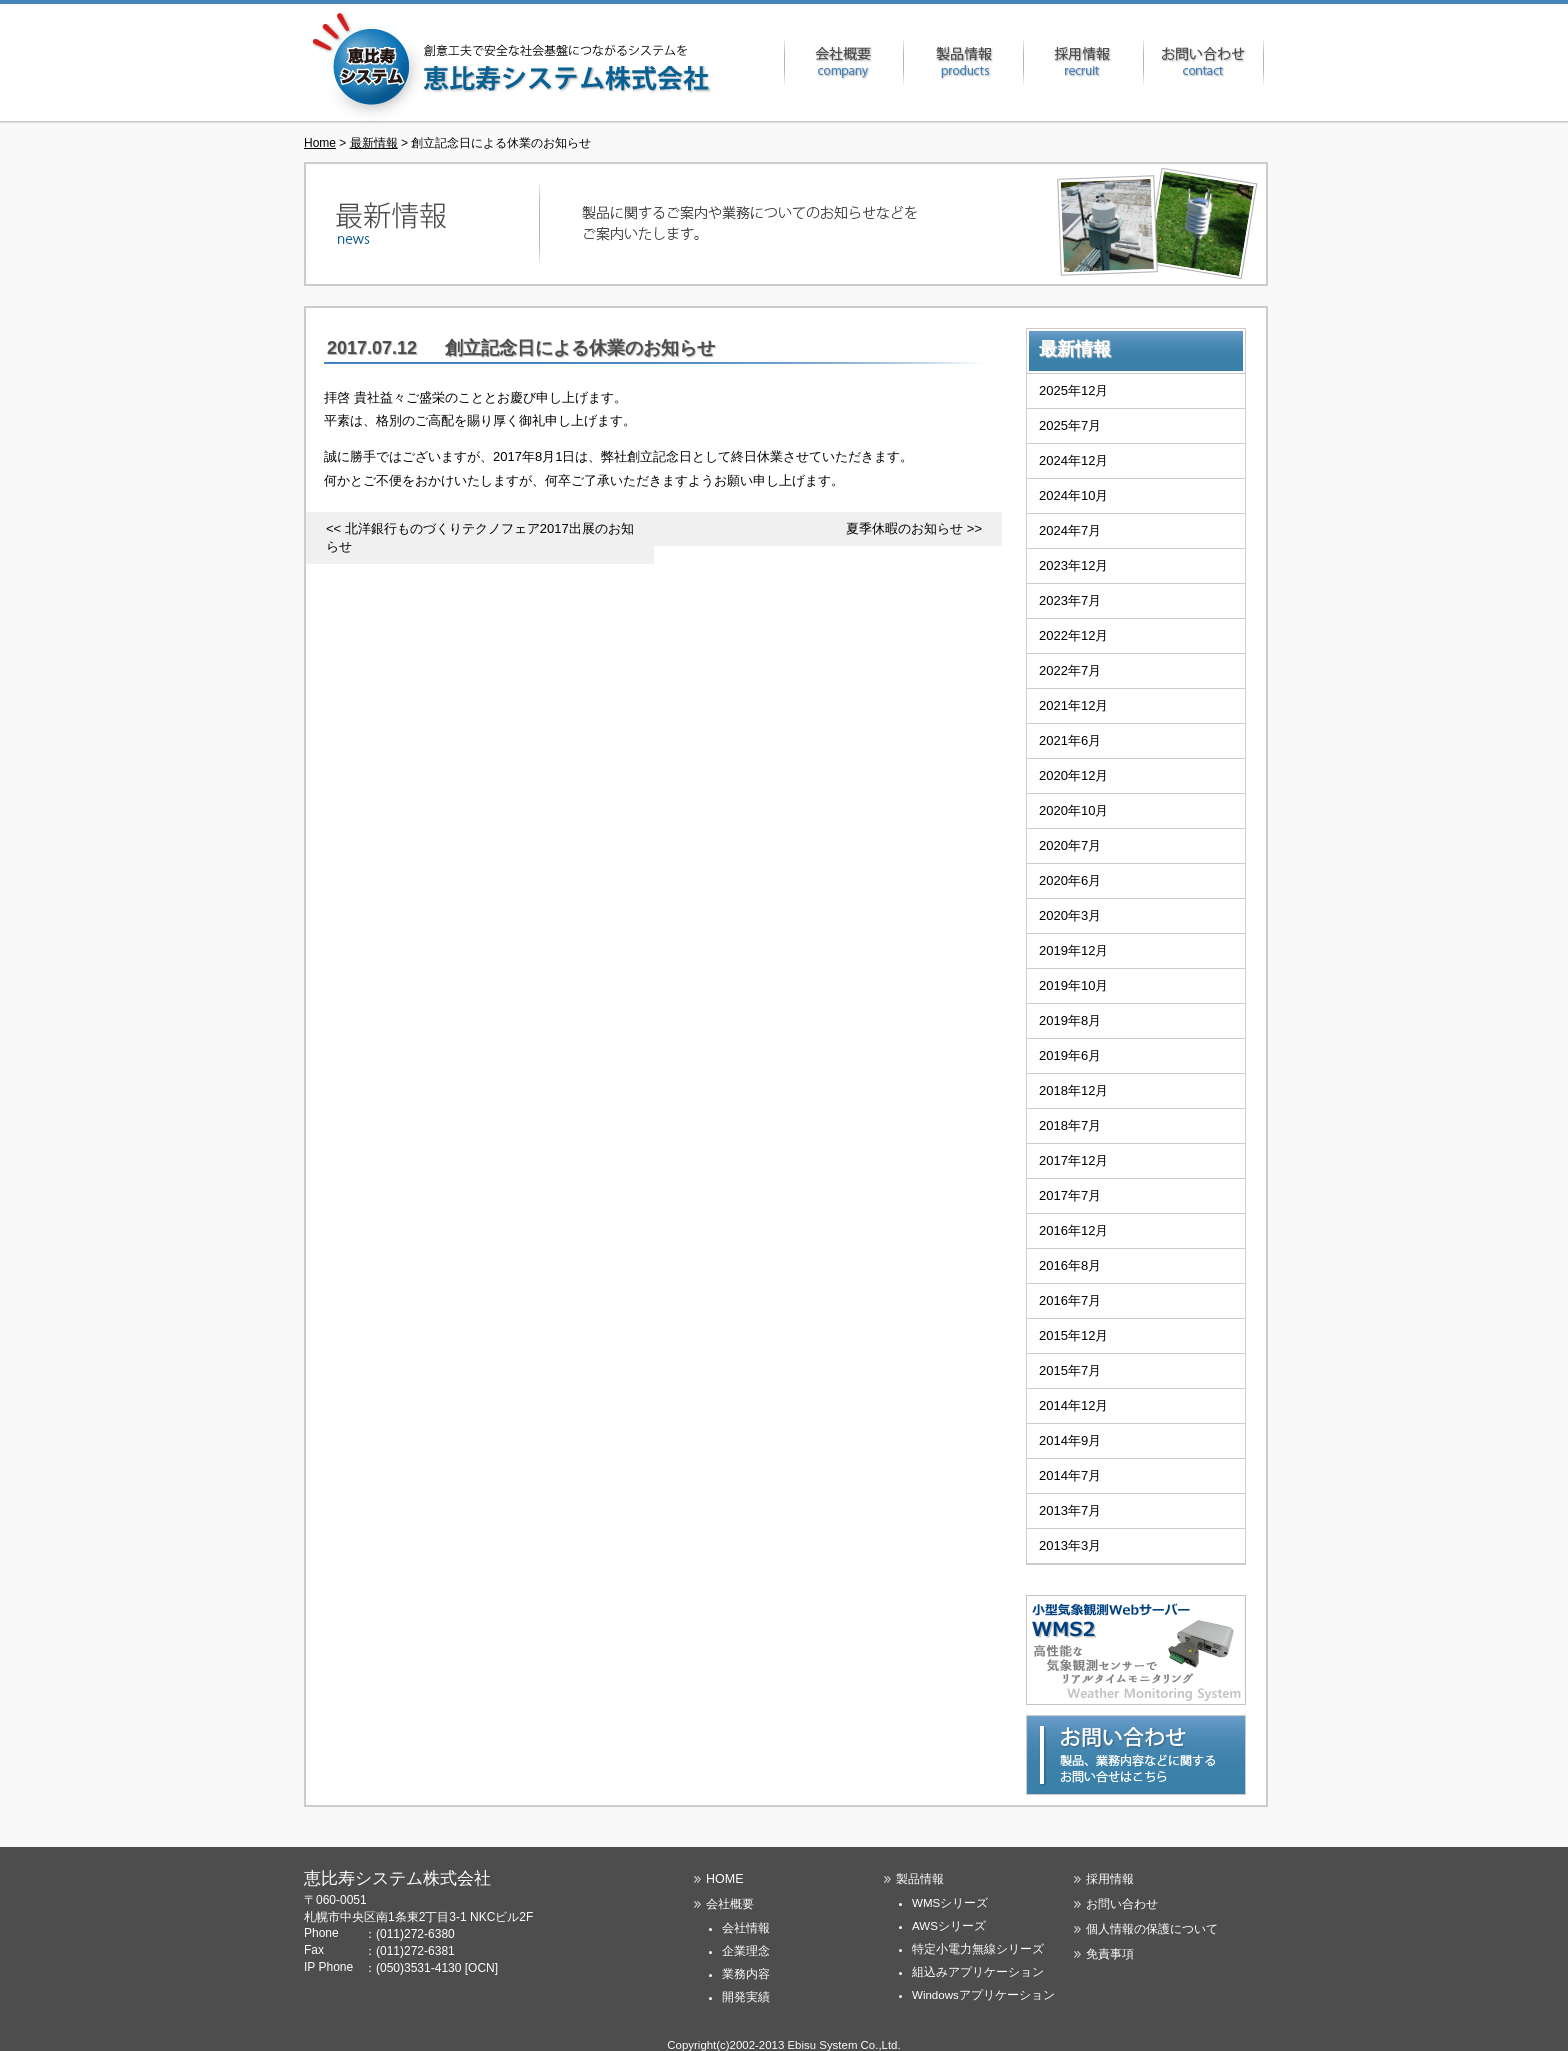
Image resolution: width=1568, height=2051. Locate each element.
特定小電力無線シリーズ (978, 1949)
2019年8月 (1070, 1020)
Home (320, 143)
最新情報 (374, 143)
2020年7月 (1070, 845)
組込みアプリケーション (978, 1972)
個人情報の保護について (1152, 1929)
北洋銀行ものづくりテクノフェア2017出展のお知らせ (480, 537)
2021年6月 (1070, 740)
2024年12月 (1073, 460)
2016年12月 (1073, 1230)
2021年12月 (1073, 705)
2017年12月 (1073, 1160)
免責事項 (1110, 1954)
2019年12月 (1073, 950)
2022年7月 (1070, 670)
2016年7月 (1070, 1300)
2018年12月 (1073, 1090)
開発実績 (746, 1997)
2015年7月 (1070, 1370)
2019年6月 (1070, 1055)
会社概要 (844, 62)
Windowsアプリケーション (983, 1995)
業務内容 (746, 1974)
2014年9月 (1070, 1440)
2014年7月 (1070, 1475)
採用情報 (1084, 62)
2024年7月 (1070, 530)
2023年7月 (1070, 600)
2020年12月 (1073, 775)
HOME (724, 1879)
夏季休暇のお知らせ (904, 528)
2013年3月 (1070, 1545)
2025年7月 (1070, 425)
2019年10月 (1073, 985)
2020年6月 (1070, 880)
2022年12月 (1073, 635)
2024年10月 (1073, 495)
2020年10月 (1073, 810)
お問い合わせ (1204, 62)
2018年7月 (1070, 1125)
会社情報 (746, 1928)
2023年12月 (1073, 565)
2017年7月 (1070, 1195)
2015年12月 (1073, 1335)
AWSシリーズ (949, 1926)
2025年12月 (1073, 390)
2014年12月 (1073, 1405)
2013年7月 (1070, 1510)
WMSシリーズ (950, 1903)
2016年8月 (1070, 1265)
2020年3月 (1070, 915)
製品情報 (964, 62)
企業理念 (746, 1951)
